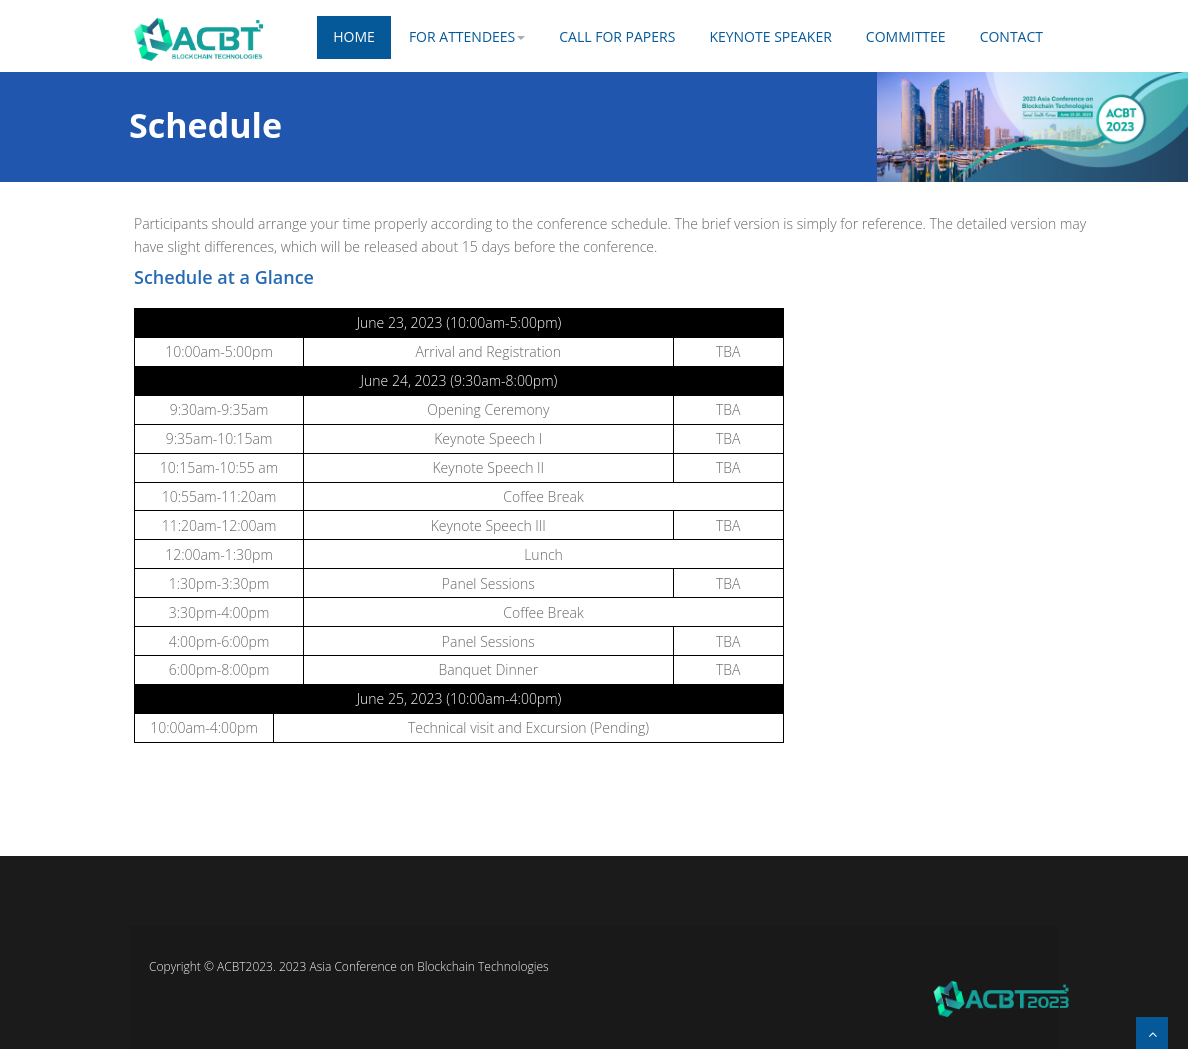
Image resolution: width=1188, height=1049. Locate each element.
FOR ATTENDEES (467, 36)
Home (354, 36)
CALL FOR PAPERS (617, 36)
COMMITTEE (906, 36)
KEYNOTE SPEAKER (770, 36)
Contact (1011, 36)
